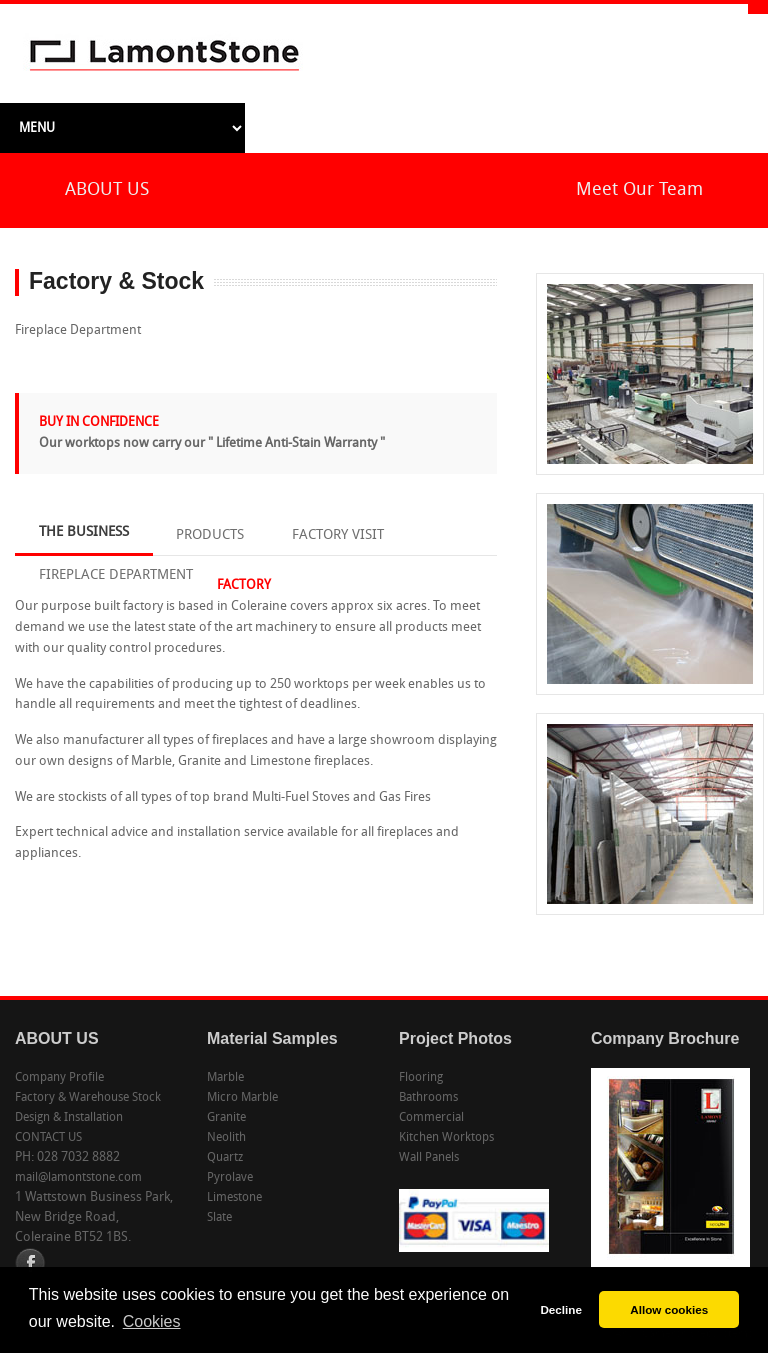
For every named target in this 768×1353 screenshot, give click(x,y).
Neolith (226, 1138)
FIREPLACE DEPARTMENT (116, 575)
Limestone (234, 1198)
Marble (225, 1078)
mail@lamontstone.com (78, 1178)
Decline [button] (561, 1309)
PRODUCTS (210, 535)
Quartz (225, 1158)
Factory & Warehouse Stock (88, 1098)
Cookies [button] (152, 1321)
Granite (226, 1118)
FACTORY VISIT (338, 535)
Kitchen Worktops (446, 1138)
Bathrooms (428, 1098)
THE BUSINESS (84, 532)
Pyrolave (230, 1178)
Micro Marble (242, 1098)
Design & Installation (69, 1118)
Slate (219, 1218)
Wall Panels (429, 1158)
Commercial (431, 1118)
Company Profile (59, 1078)
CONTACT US (48, 1138)
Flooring (421, 1078)
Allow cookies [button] (669, 1309)
